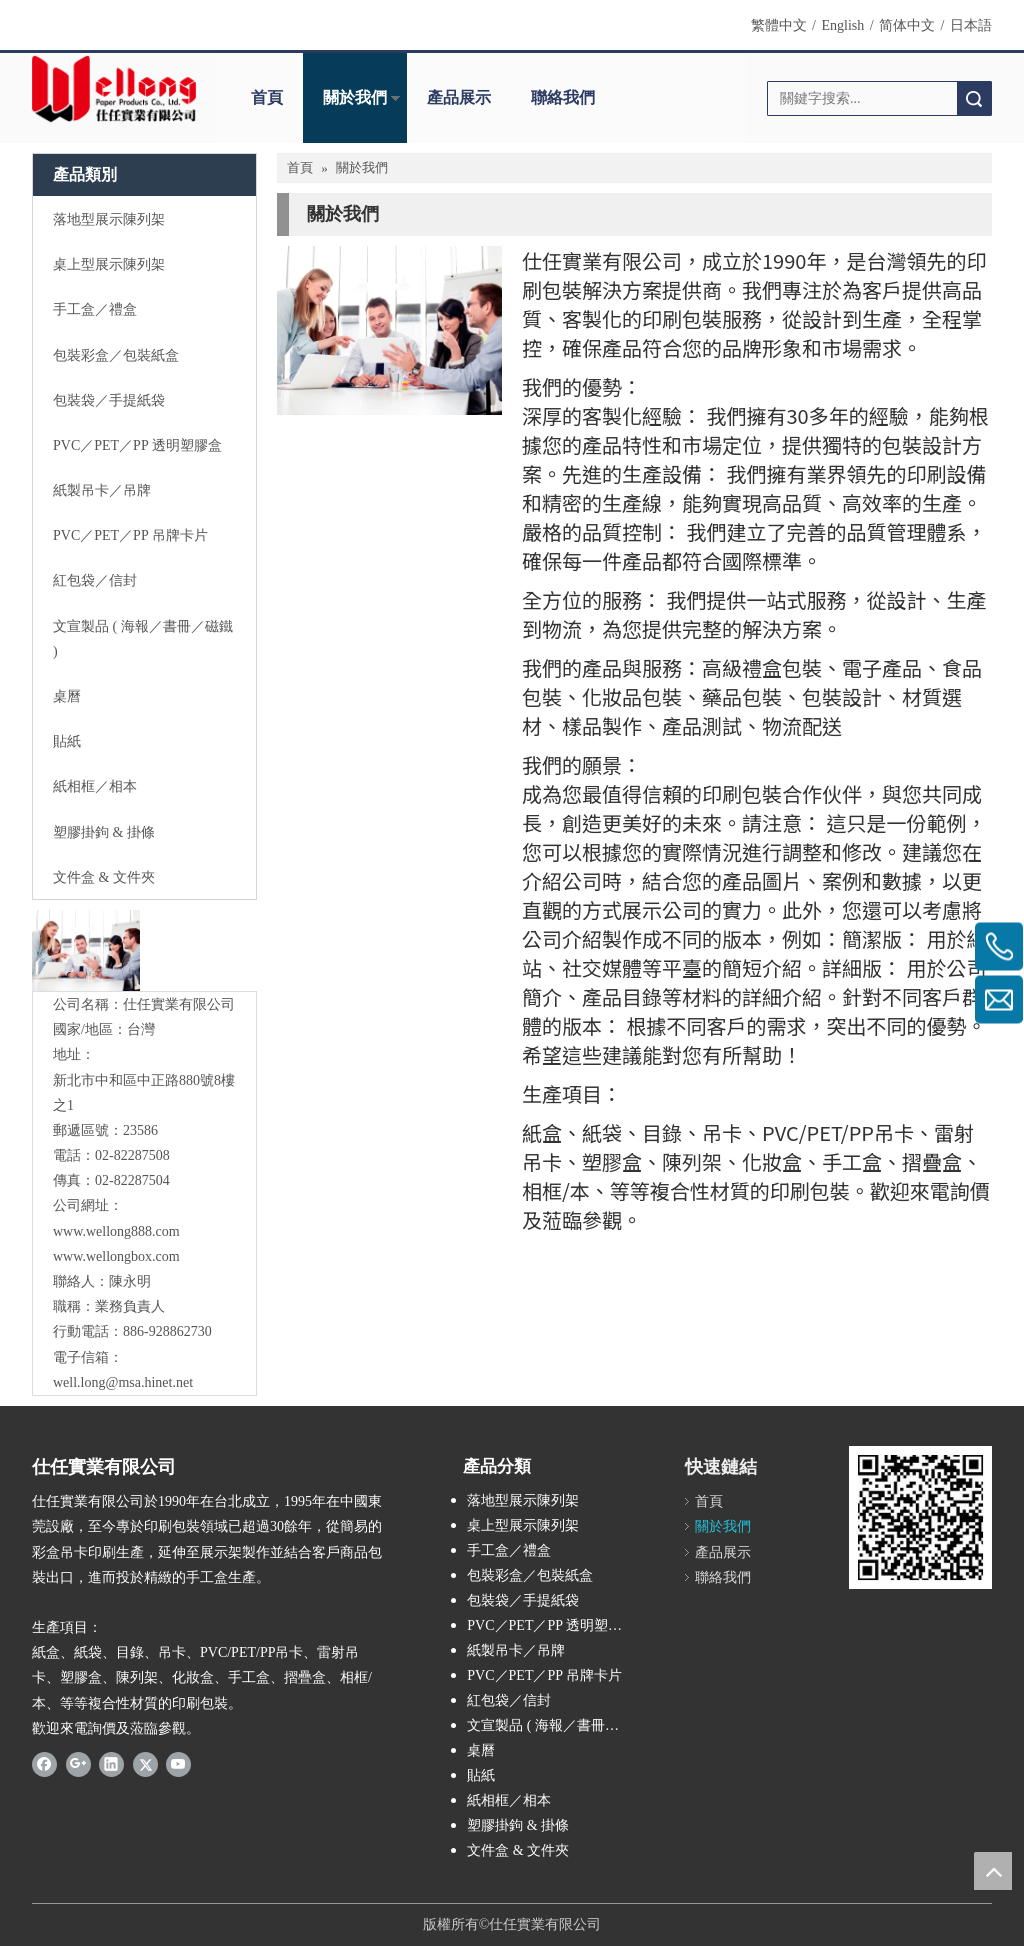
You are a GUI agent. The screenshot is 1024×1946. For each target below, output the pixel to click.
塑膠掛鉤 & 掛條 (518, 1825)
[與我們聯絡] (86, 950)
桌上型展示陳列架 (523, 1525)
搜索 (974, 98)
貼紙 (481, 1775)
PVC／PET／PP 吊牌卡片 (544, 1675)
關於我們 (355, 97)
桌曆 (481, 1750)
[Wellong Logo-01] (114, 89)
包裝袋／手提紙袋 (523, 1600)
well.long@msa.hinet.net (123, 1382)
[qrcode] (920, 1517)
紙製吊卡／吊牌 (516, 1650)
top (993, 1871)
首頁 (267, 97)
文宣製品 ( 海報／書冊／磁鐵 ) (557, 1725)
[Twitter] (145, 1764)
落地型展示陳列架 (523, 1500)
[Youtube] (178, 1764)
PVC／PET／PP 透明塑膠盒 (551, 1625)
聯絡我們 (563, 97)
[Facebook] (44, 1764)
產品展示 (459, 97)
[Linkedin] (111, 1764)
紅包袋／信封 (509, 1700)
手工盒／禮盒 (509, 1550)
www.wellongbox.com (116, 1256)
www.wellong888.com (116, 1231)
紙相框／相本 (509, 1800)
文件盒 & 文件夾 (518, 1850)
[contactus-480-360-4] (389, 330)
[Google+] (78, 1764)
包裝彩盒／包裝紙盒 (530, 1575)
